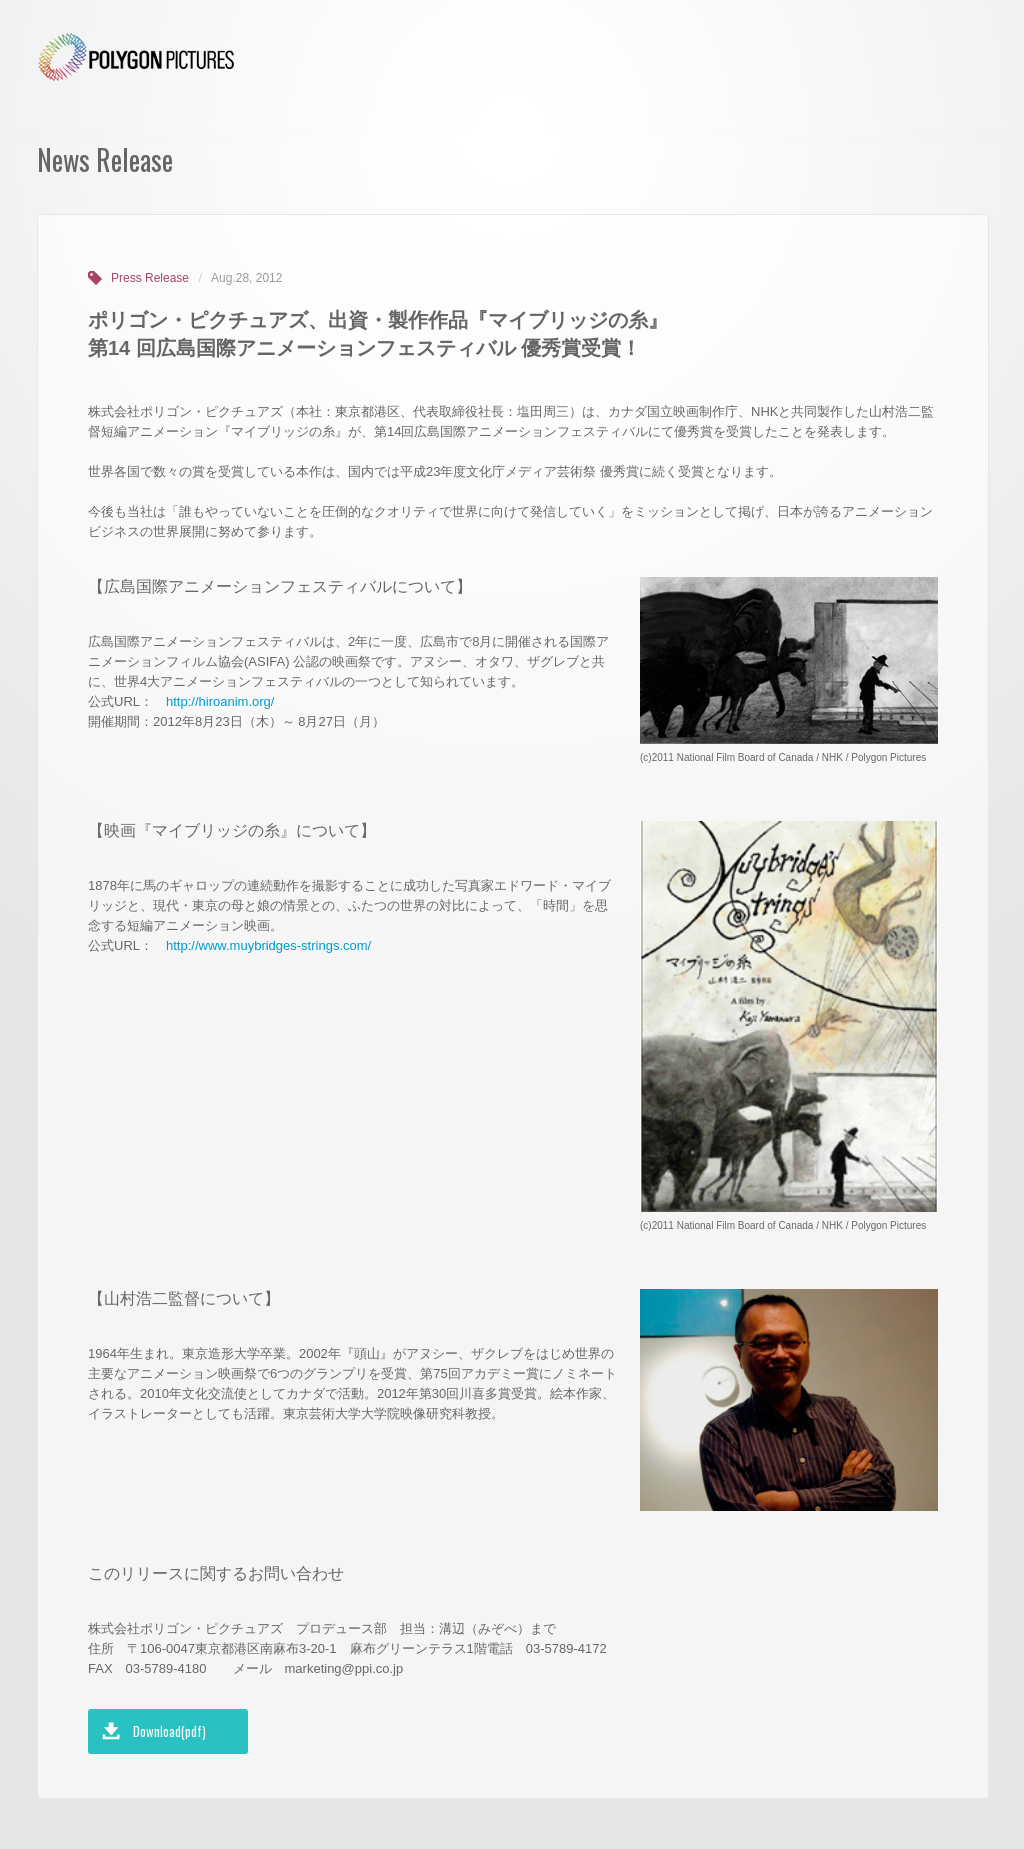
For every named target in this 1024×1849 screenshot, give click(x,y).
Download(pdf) (169, 1731)
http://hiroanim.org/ (220, 701)
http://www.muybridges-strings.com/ (268, 945)
